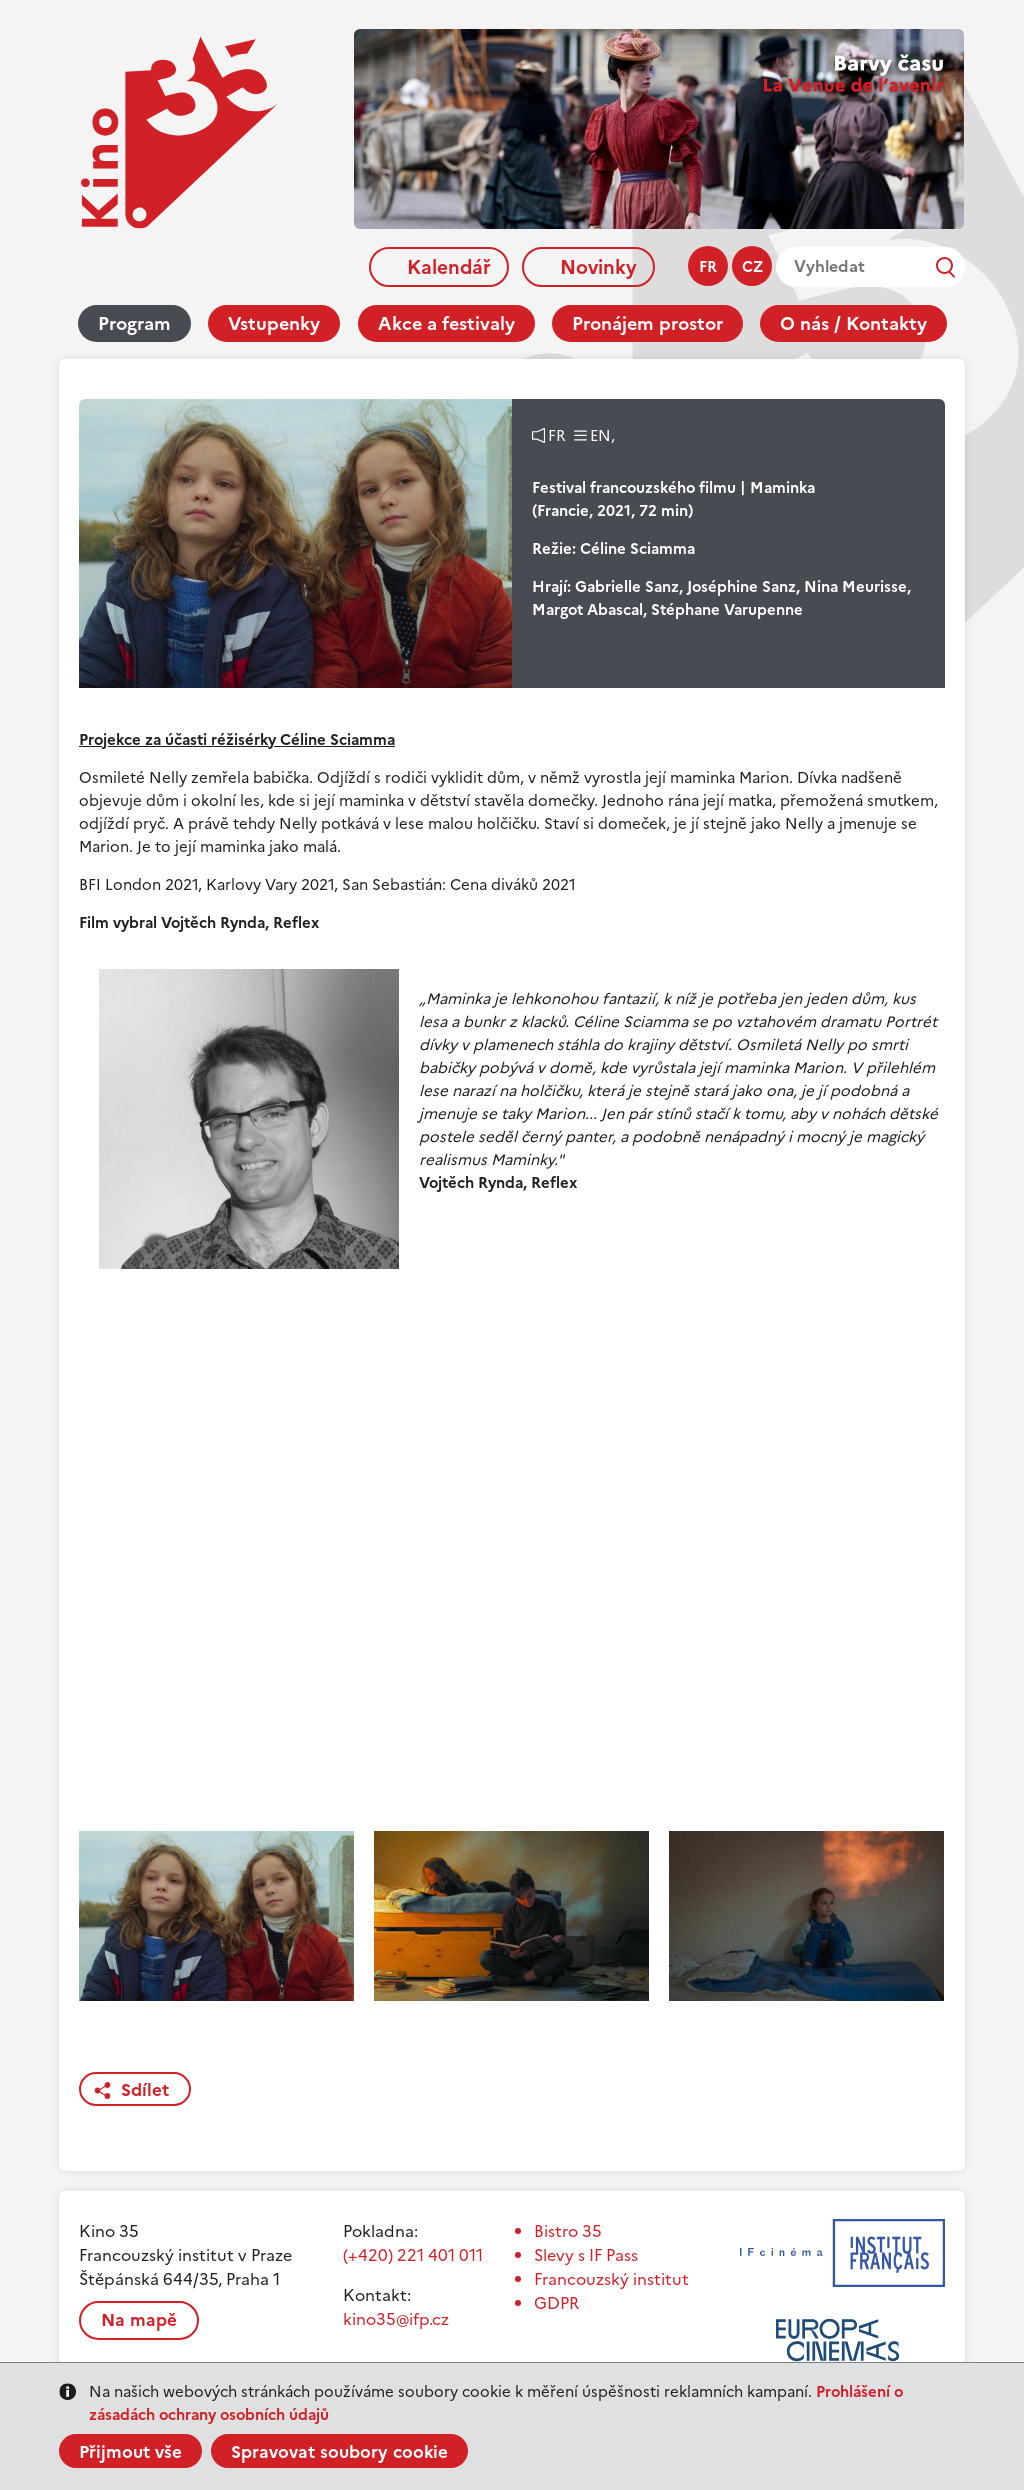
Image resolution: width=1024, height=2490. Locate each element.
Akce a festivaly (446, 323)
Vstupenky (274, 323)
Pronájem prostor (647, 323)
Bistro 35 (568, 2231)
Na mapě (139, 2320)
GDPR (556, 2303)
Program (134, 323)
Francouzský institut (611, 2279)
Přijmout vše (130, 2452)
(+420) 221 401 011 (413, 2255)
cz (752, 266)
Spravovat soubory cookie (339, 2452)
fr (708, 266)
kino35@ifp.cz (396, 2319)
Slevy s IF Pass (586, 2255)
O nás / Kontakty (853, 323)
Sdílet (145, 2090)
